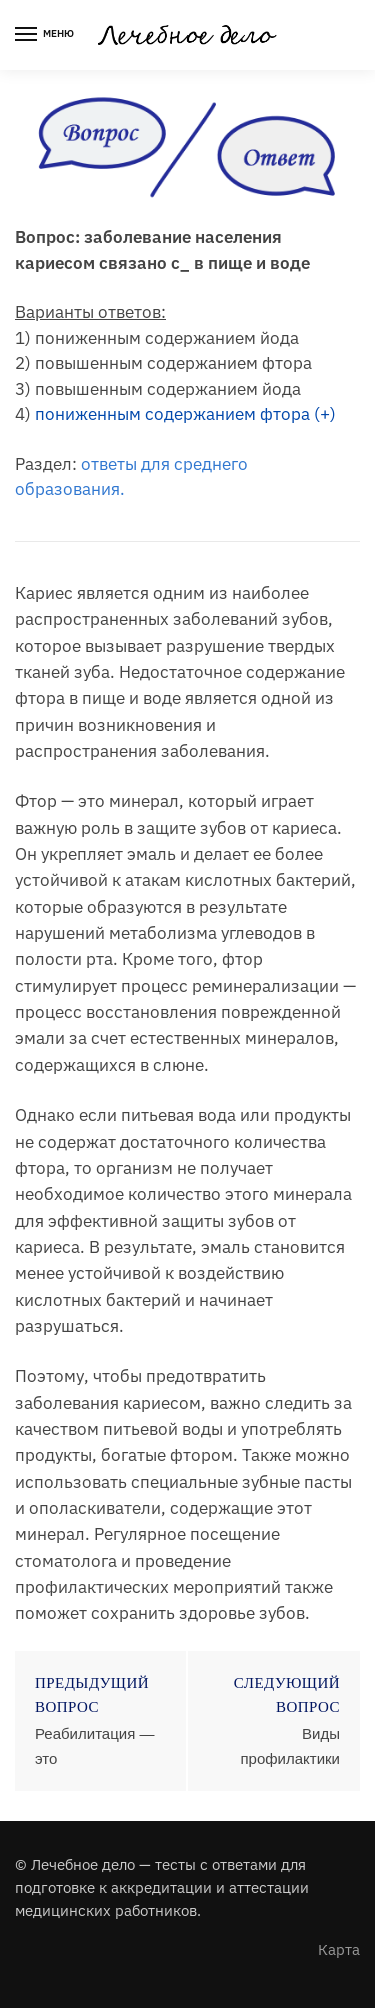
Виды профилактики (290, 1745)
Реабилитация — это (94, 1745)
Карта (339, 1949)
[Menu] (45, 35)
